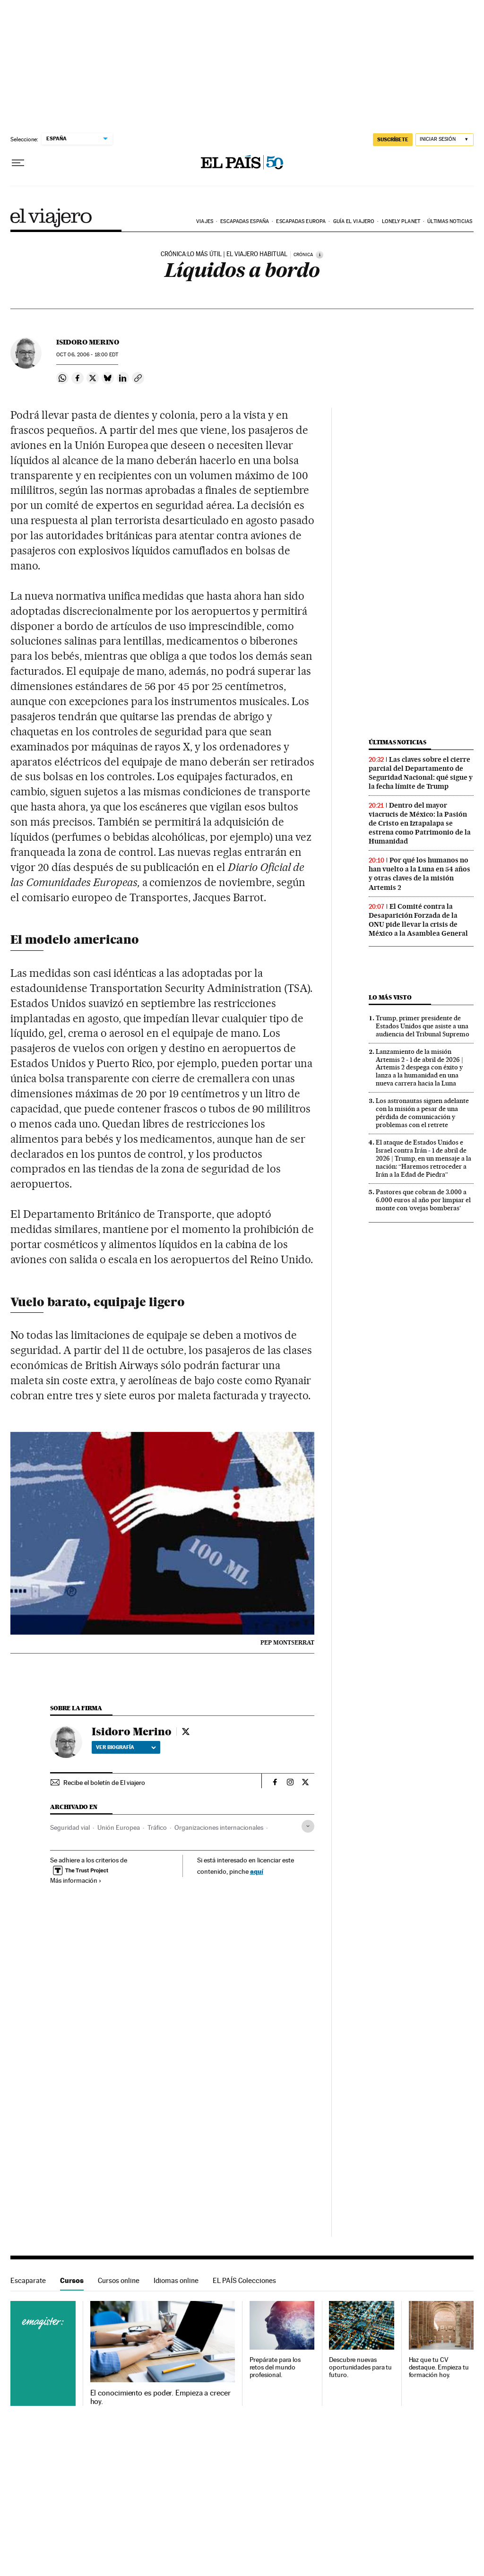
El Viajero (51, 218)
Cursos (72, 2280)
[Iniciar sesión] (444, 139)
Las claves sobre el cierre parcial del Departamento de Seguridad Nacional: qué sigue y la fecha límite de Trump (421, 773)
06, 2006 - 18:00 (87, 355)
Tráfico (157, 1827)
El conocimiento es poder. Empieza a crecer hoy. (160, 2397)
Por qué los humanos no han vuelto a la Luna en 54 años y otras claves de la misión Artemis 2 (419, 873)
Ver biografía (126, 1747)
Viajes (204, 221)
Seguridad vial (70, 1827)
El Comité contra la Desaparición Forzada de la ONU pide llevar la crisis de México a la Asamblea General (418, 920)
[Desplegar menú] (18, 163)
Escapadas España (244, 221)
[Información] (319, 254)
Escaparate (28, 2280)
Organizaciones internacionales (218, 1827)
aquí (256, 1871)
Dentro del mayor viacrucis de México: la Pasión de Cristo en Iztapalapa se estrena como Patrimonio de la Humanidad (420, 823)
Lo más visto (390, 997)
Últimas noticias (449, 221)
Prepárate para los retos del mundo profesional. (275, 2367)
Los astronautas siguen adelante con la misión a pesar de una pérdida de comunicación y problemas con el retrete (422, 1113)
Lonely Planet (401, 221)
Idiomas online (176, 2280)
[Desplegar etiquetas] (308, 1826)
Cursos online (118, 2280)
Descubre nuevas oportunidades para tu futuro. (360, 2367)
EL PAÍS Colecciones (244, 2280)
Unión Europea (118, 1827)
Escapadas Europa (301, 221)
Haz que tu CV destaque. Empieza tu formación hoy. (439, 2367)
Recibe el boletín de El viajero (104, 1782)
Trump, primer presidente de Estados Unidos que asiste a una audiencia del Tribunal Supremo (422, 1026)
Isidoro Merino (87, 342)
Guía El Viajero (354, 221)
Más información (76, 1880)
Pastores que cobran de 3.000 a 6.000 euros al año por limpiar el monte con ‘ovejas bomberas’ (423, 1200)
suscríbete (392, 139)
